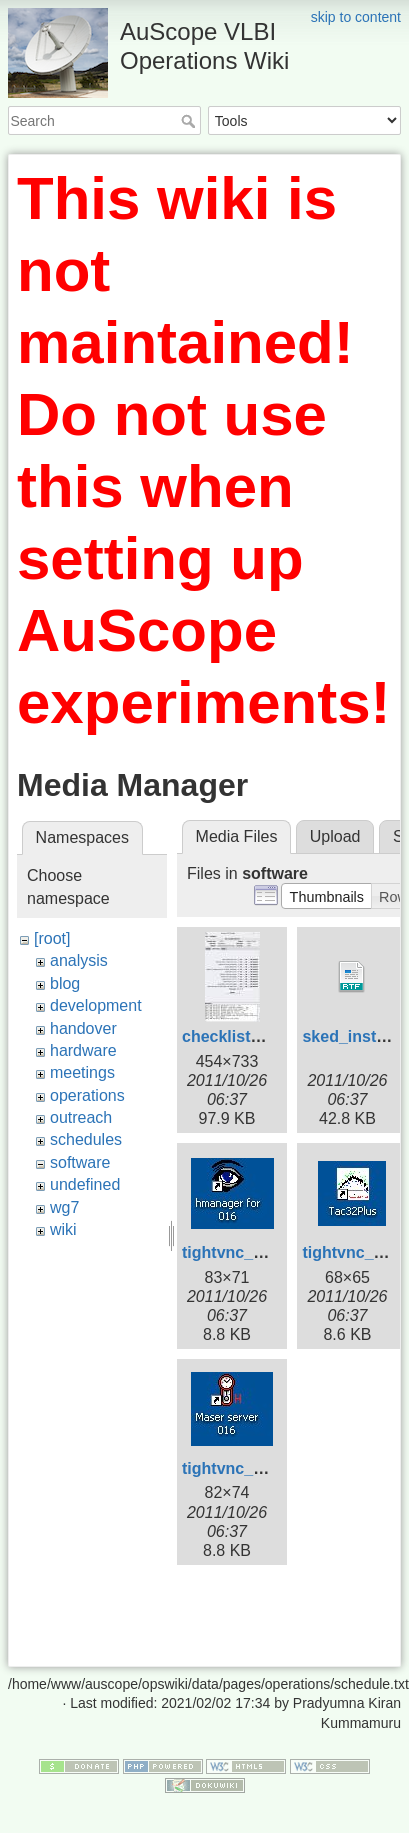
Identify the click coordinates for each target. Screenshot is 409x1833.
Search (190, 121)
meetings (82, 1072)
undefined (85, 1184)
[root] (52, 938)
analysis (79, 960)
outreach (81, 1117)
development (96, 1005)
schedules (86, 1139)
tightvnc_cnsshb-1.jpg (267, 1252)
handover (83, 1028)
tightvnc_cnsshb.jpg (260, 1468)
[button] (326, 896)
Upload (335, 836)
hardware (83, 1050)
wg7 (64, 1207)
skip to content (356, 17)
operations (87, 1095)
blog (65, 983)
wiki (63, 1229)
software (80, 1162)
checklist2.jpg (235, 1036)
